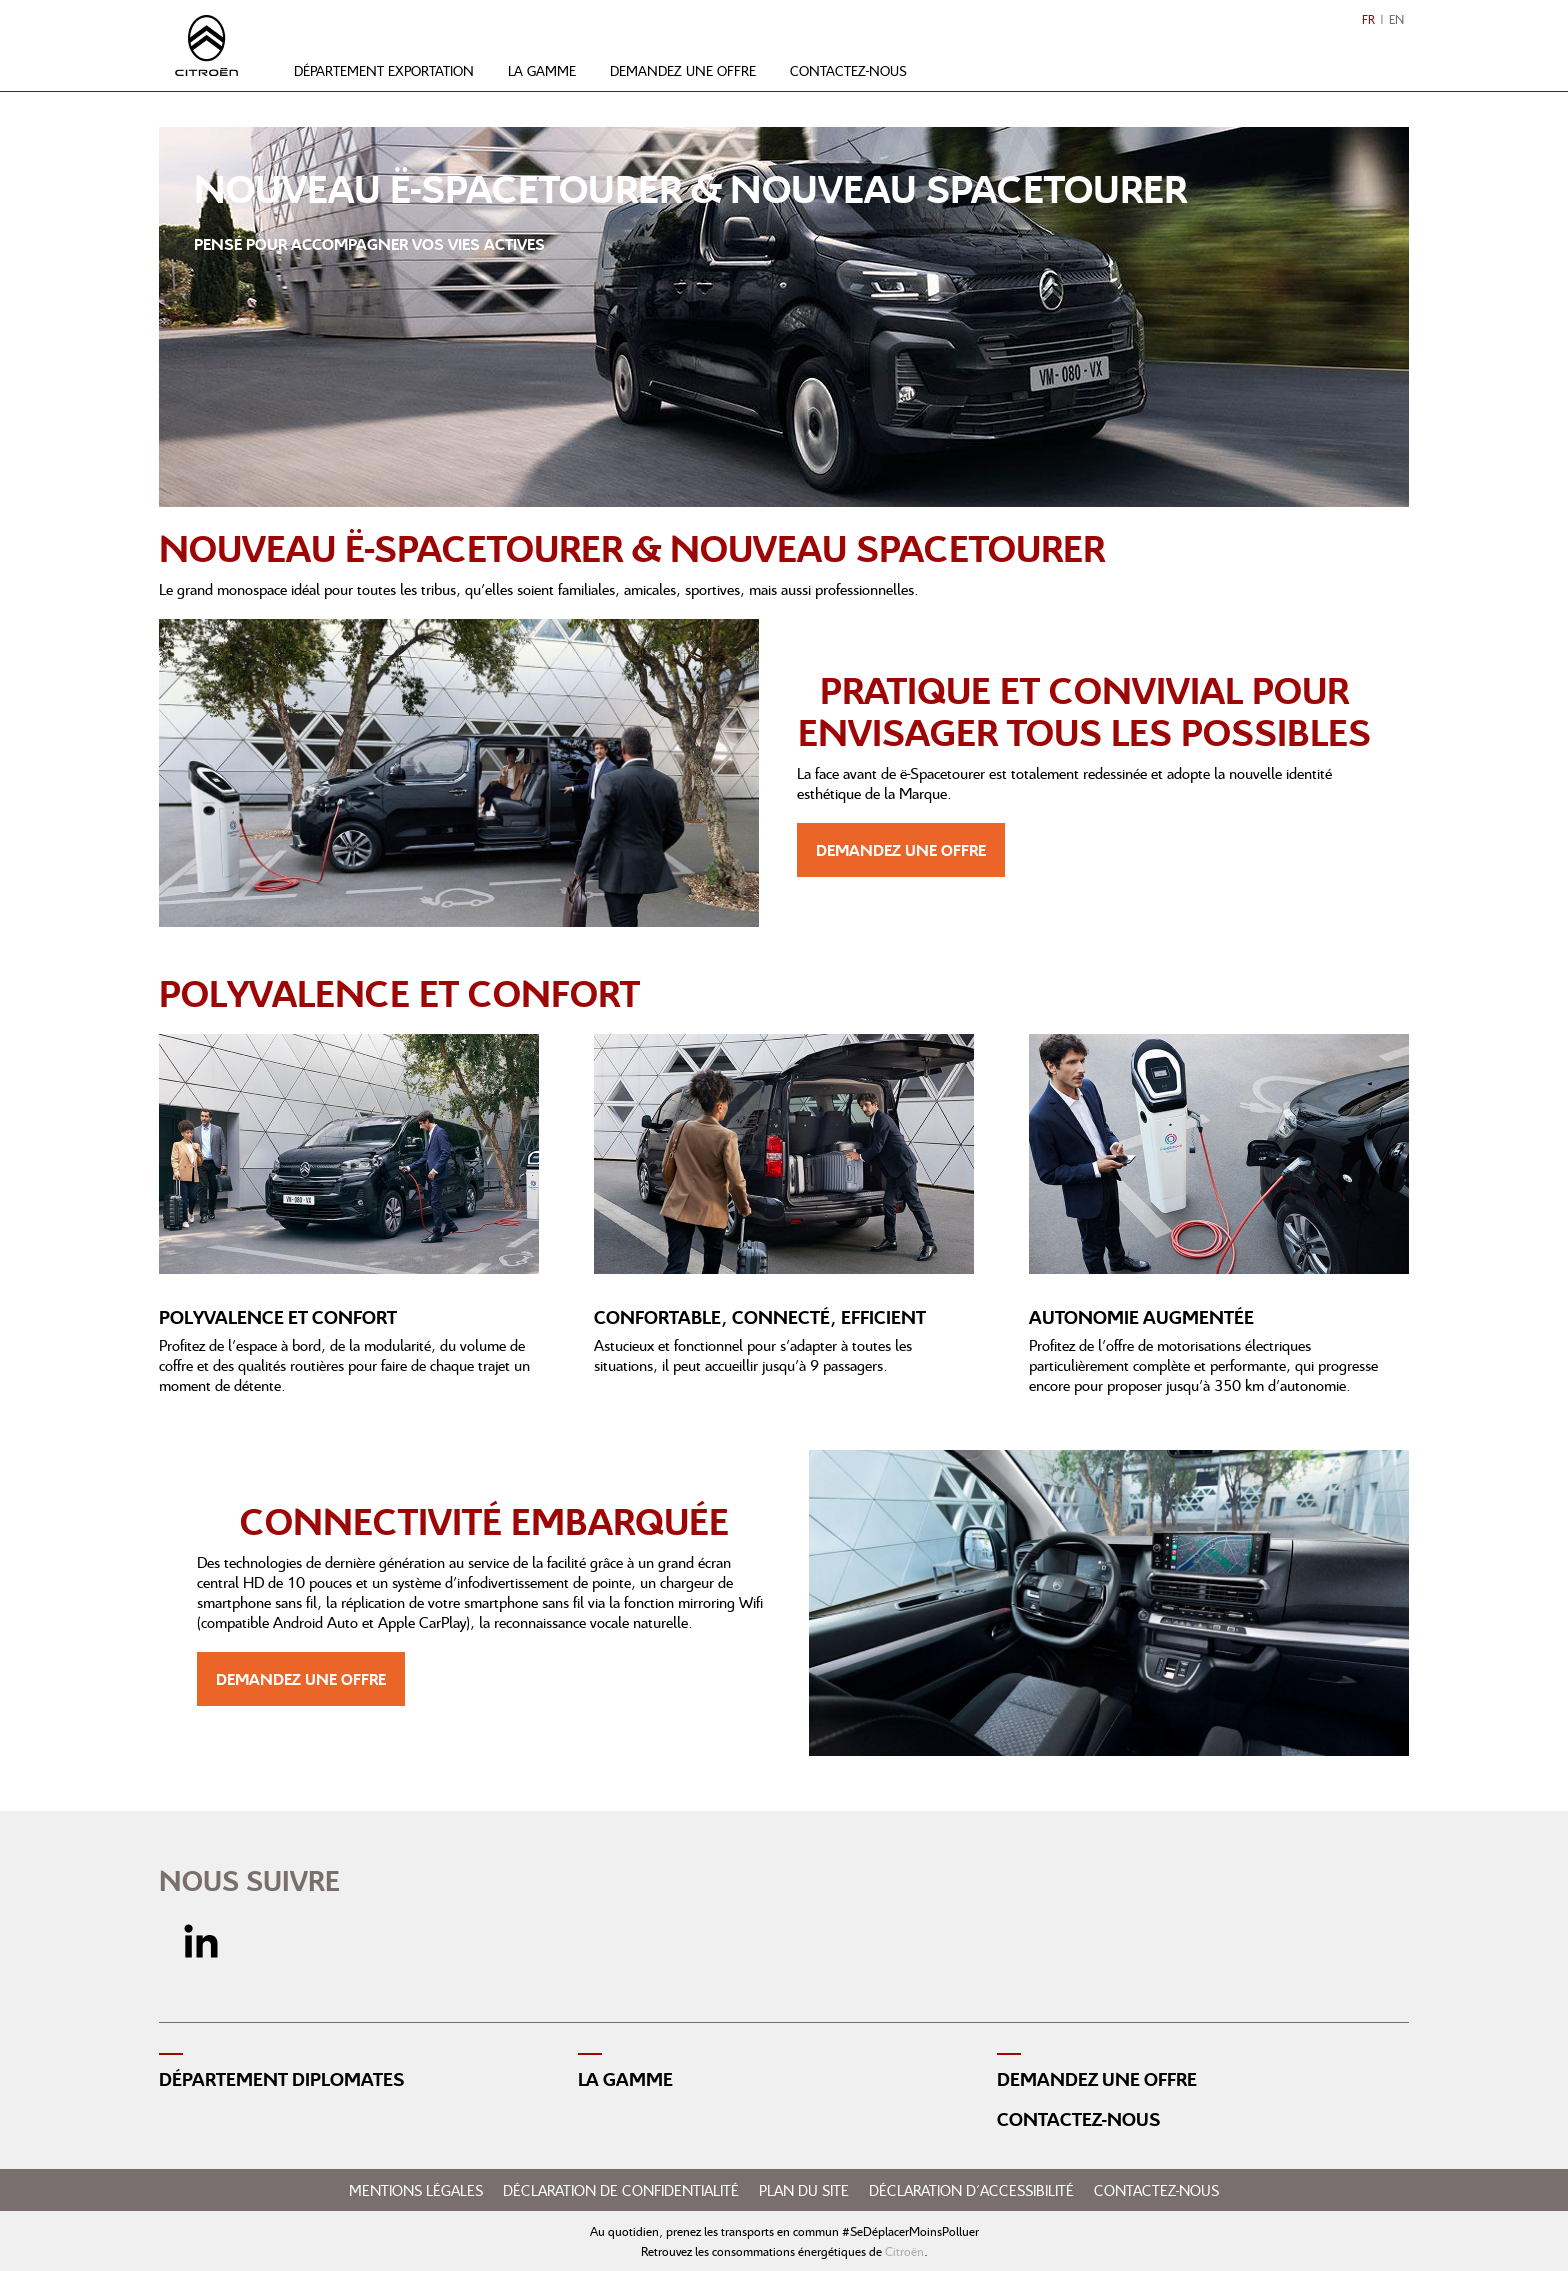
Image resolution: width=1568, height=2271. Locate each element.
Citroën (904, 2251)
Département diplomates (281, 2079)
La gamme (542, 70)
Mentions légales (416, 2190)
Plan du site (804, 2190)
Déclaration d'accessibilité (971, 2190)
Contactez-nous (848, 70)
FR (1368, 19)
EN (1396, 19)
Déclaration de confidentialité (621, 2190)
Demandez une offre (683, 70)
